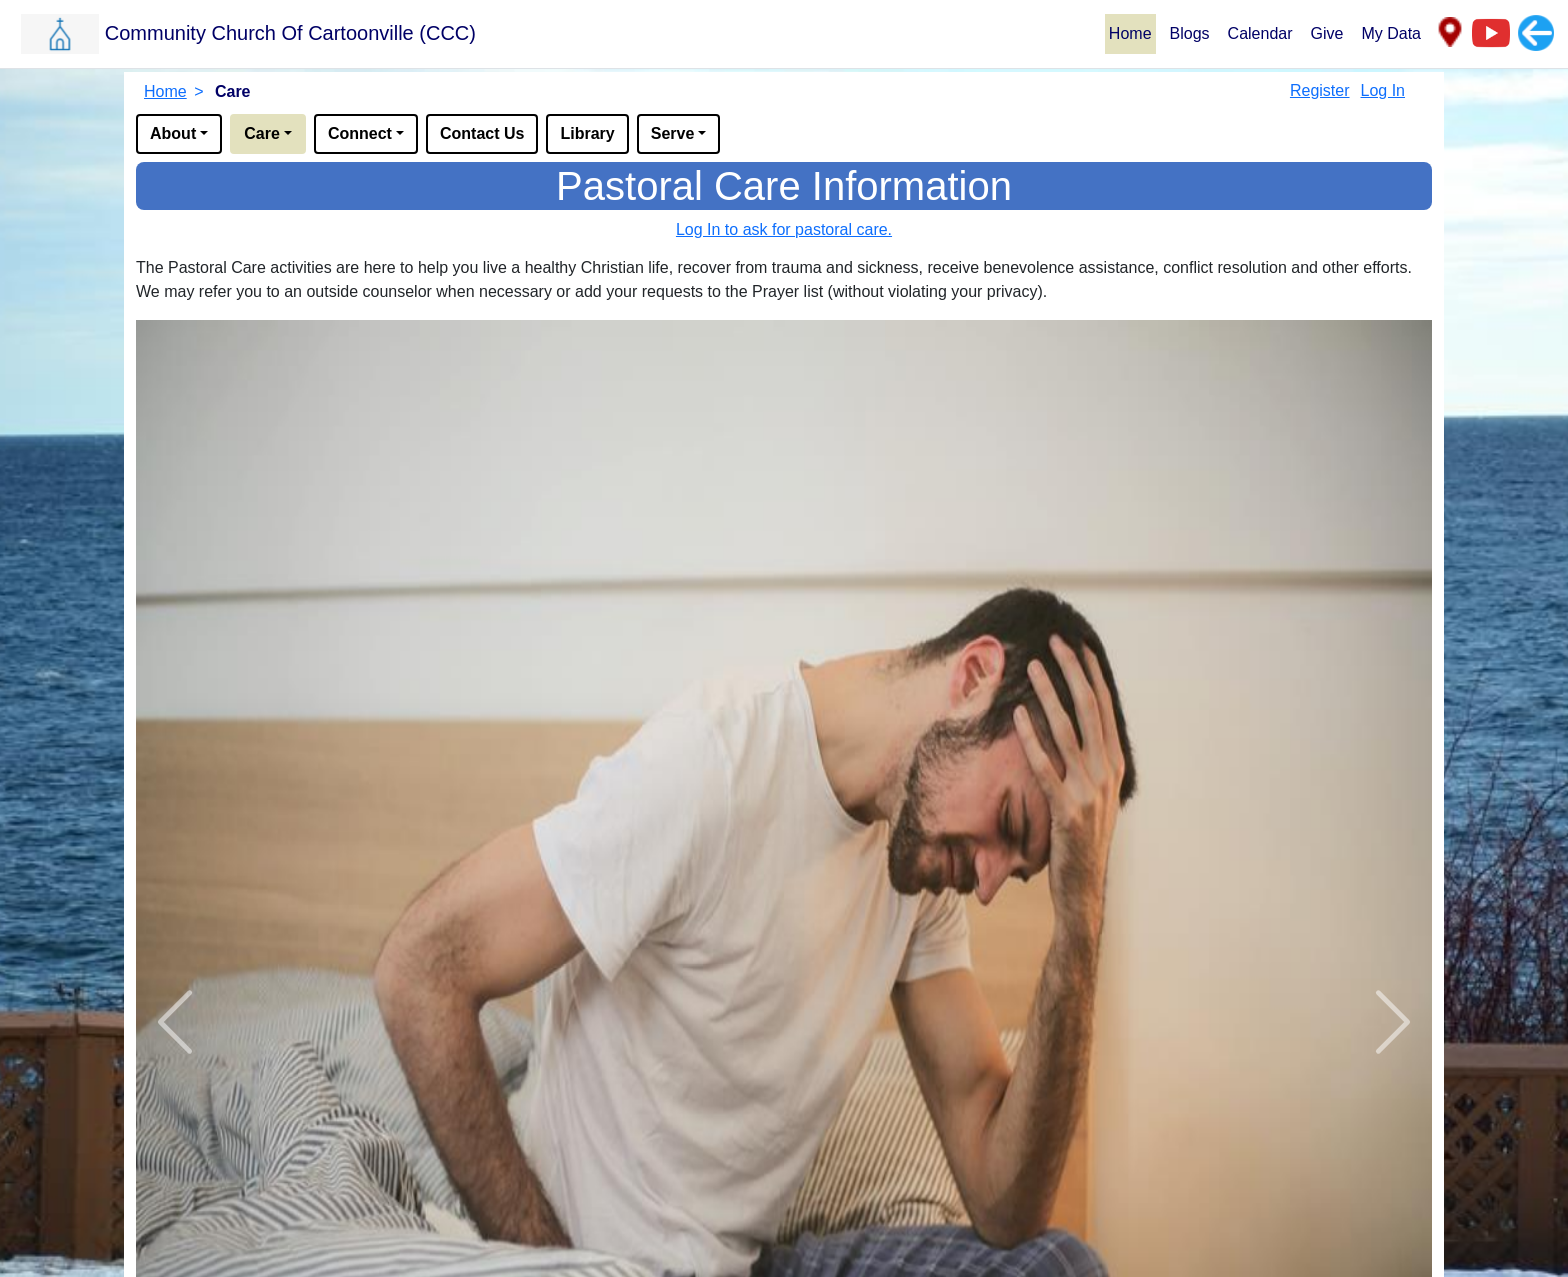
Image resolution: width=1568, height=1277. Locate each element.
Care (262, 133)
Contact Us (482, 133)
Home (1130, 33)
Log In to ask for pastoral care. (784, 229)
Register (1320, 90)
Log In (1383, 90)
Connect (360, 133)
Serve (673, 133)
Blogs (1190, 33)
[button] (562, 33)
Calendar (1260, 33)
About (173, 133)
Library (587, 133)
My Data (1391, 33)
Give (1327, 33)
